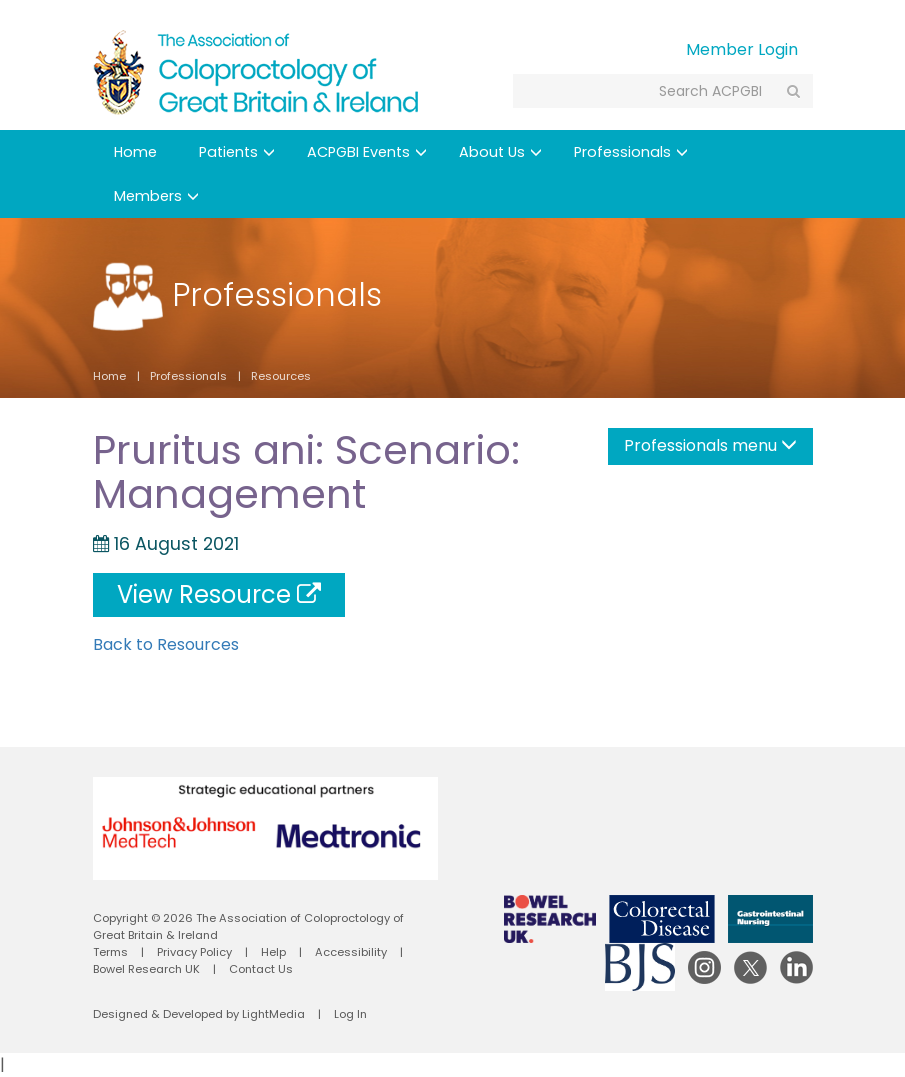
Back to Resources (166, 644)
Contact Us (261, 969)
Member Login (742, 49)
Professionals (631, 152)
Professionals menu (710, 445)
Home (135, 152)
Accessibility (351, 952)
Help (273, 952)
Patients (237, 152)
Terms (110, 952)
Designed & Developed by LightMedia (199, 1014)
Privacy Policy (194, 952)
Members (156, 196)
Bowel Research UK (146, 969)
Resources (281, 376)
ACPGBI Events (367, 152)
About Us (500, 152)
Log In (350, 1014)
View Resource (219, 594)
